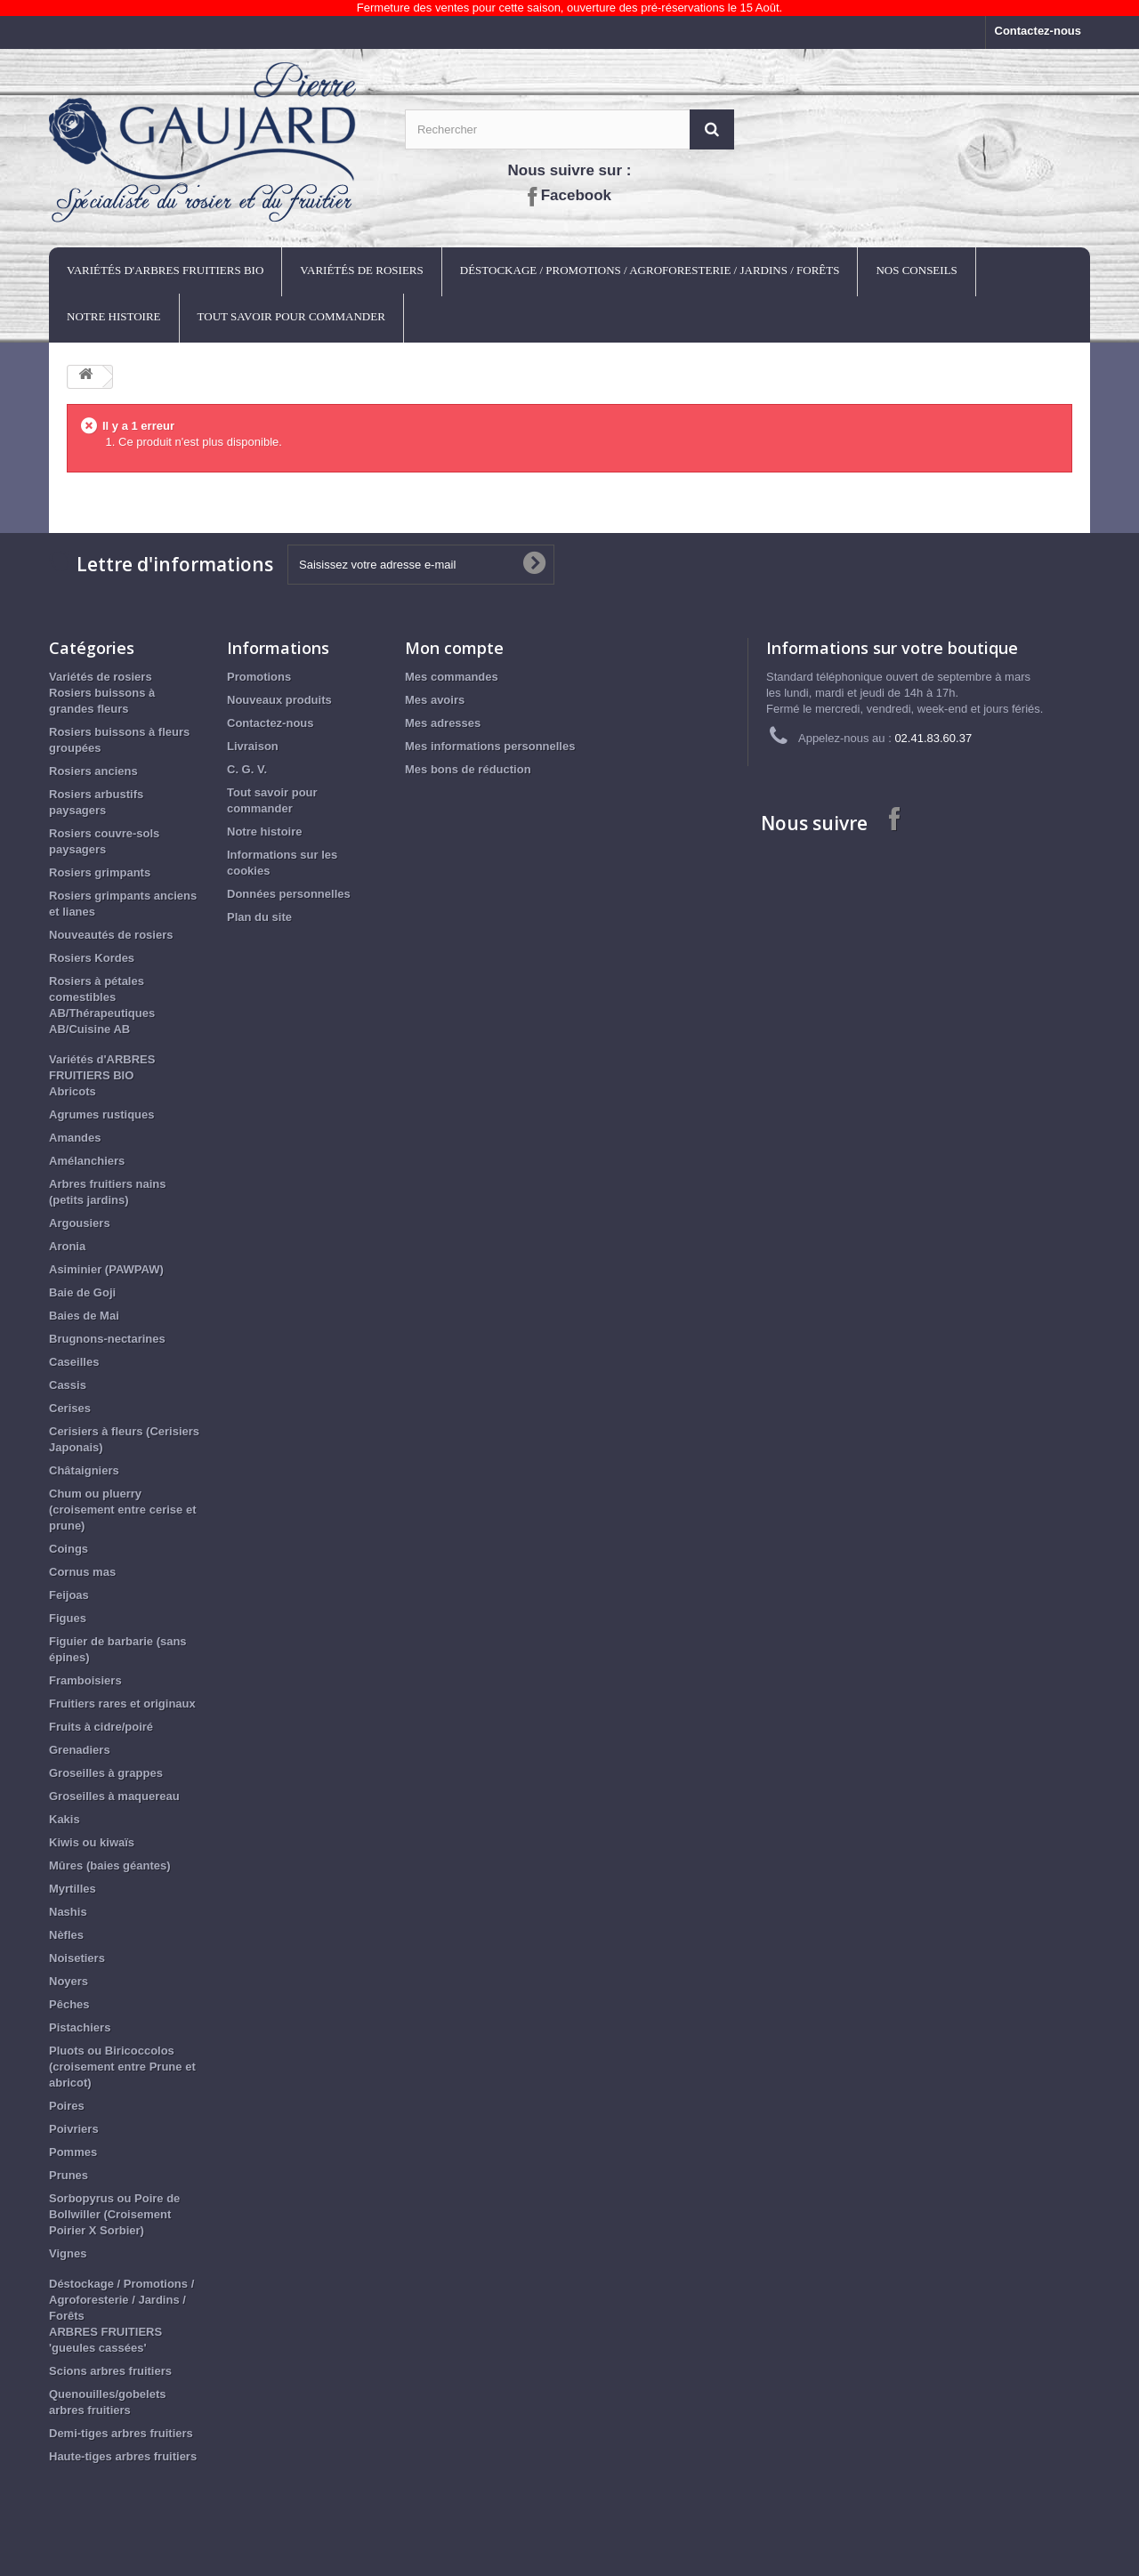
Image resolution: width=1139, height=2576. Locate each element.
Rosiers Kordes (91, 958)
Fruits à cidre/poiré (101, 1726)
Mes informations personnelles (490, 746)
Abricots (72, 1091)
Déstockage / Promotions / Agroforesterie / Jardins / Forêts (650, 270)
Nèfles (66, 1935)
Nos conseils (916, 270)
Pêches (69, 2004)
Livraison (253, 746)
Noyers (68, 1981)
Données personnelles (289, 893)
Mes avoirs (434, 700)
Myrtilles (72, 1888)
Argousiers (79, 1223)
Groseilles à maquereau (114, 1796)
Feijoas (69, 1595)
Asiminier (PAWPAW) (106, 1269)
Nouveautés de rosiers (111, 934)
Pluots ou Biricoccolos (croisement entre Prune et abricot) (122, 2066)
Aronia (67, 1246)
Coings (68, 1548)
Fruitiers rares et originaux (122, 1703)
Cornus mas (82, 1572)
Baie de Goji (82, 1292)
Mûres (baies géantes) (110, 1865)
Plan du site (259, 917)
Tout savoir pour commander (291, 316)
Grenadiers (79, 1749)
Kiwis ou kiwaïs (91, 1842)
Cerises (70, 1408)
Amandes (75, 1137)
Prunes (68, 2175)
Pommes (73, 2152)
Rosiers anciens (93, 771)
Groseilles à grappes (106, 1773)
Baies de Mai (84, 1315)
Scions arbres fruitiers (110, 2371)
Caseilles (74, 1362)
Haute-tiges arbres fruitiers (123, 2456)
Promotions (259, 676)
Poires (67, 2105)
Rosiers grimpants (99, 872)
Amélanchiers (87, 1160)
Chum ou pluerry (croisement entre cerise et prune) (122, 1509)
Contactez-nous (1038, 30)
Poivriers (74, 2129)
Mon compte (454, 647)
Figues (67, 1618)
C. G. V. (247, 769)
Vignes (67, 2253)
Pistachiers (79, 2027)
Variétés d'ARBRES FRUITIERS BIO (165, 270)
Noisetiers (77, 1958)
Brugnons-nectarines (107, 1338)
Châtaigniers (84, 1470)
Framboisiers (85, 1680)
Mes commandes (451, 676)
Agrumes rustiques (101, 1114)
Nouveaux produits (279, 700)
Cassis (67, 1385)
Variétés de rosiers (361, 270)
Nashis (68, 1911)
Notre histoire (114, 316)
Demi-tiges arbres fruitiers (121, 2433)
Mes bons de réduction (468, 769)
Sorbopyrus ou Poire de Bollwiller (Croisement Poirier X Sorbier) (114, 2214)
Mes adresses (443, 723)
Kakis (64, 1819)
